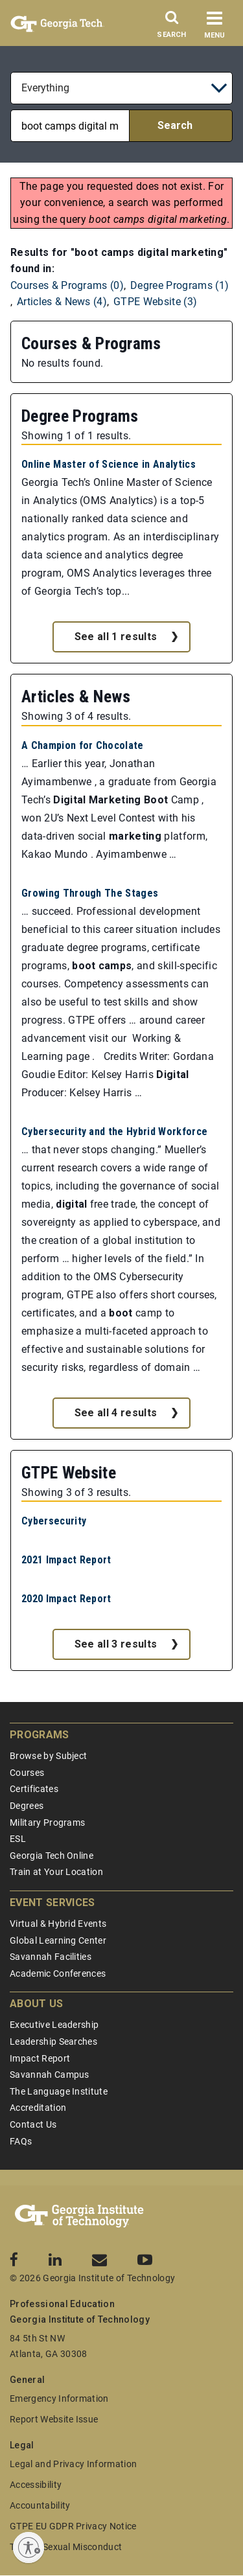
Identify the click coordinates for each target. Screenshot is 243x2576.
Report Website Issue (54, 2419)
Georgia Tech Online (51, 1855)
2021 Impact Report (66, 1560)
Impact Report (40, 2058)
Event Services (52, 1902)
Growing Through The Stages (89, 893)
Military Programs (47, 1822)
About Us (37, 2003)
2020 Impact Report (66, 1599)
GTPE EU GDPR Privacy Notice (73, 2526)
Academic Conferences (58, 1973)
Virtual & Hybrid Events (58, 1923)
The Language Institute (59, 2091)
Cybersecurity (53, 1521)
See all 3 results (116, 1644)
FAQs (21, 2141)
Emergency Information (59, 2398)
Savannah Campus (49, 2074)
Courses (27, 1772)
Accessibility (36, 2484)
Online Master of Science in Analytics (108, 464)
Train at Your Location (56, 1872)
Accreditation (38, 2107)
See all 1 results (116, 636)
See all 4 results (116, 1413)
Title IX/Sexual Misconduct (66, 2547)
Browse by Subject (48, 1756)
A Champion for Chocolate (82, 745)
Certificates (34, 1789)
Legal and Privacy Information (73, 2464)
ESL (18, 1839)
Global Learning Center (58, 1940)
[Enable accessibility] (28, 2547)
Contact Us (33, 2124)
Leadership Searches (53, 2041)
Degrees (26, 1805)
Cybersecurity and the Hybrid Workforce (114, 1131)
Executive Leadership (54, 2024)
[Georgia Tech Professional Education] (79, 2216)
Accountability (40, 2505)
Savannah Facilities (50, 1956)
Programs (39, 1735)
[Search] (172, 28)
